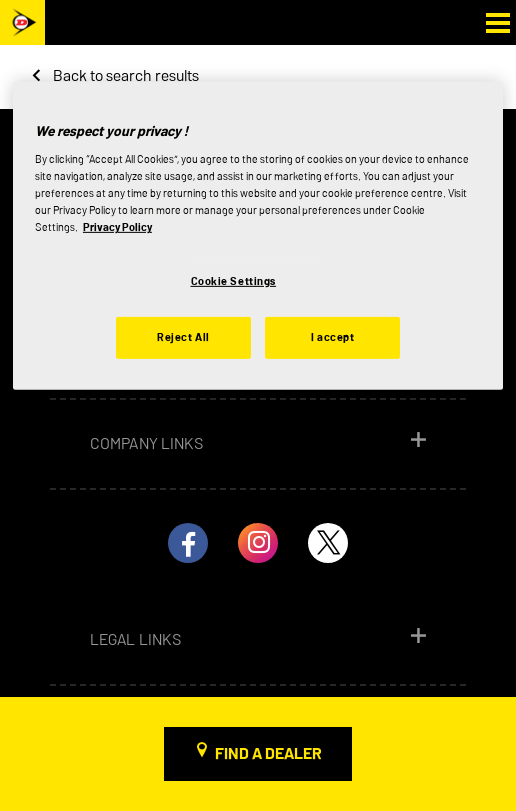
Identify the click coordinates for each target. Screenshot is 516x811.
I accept (333, 337)
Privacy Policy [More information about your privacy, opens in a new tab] (117, 227)
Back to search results (126, 75)
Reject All (183, 337)
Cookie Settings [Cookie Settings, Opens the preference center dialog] (234, 280)
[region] (258, 236)
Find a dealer (268, 753)
